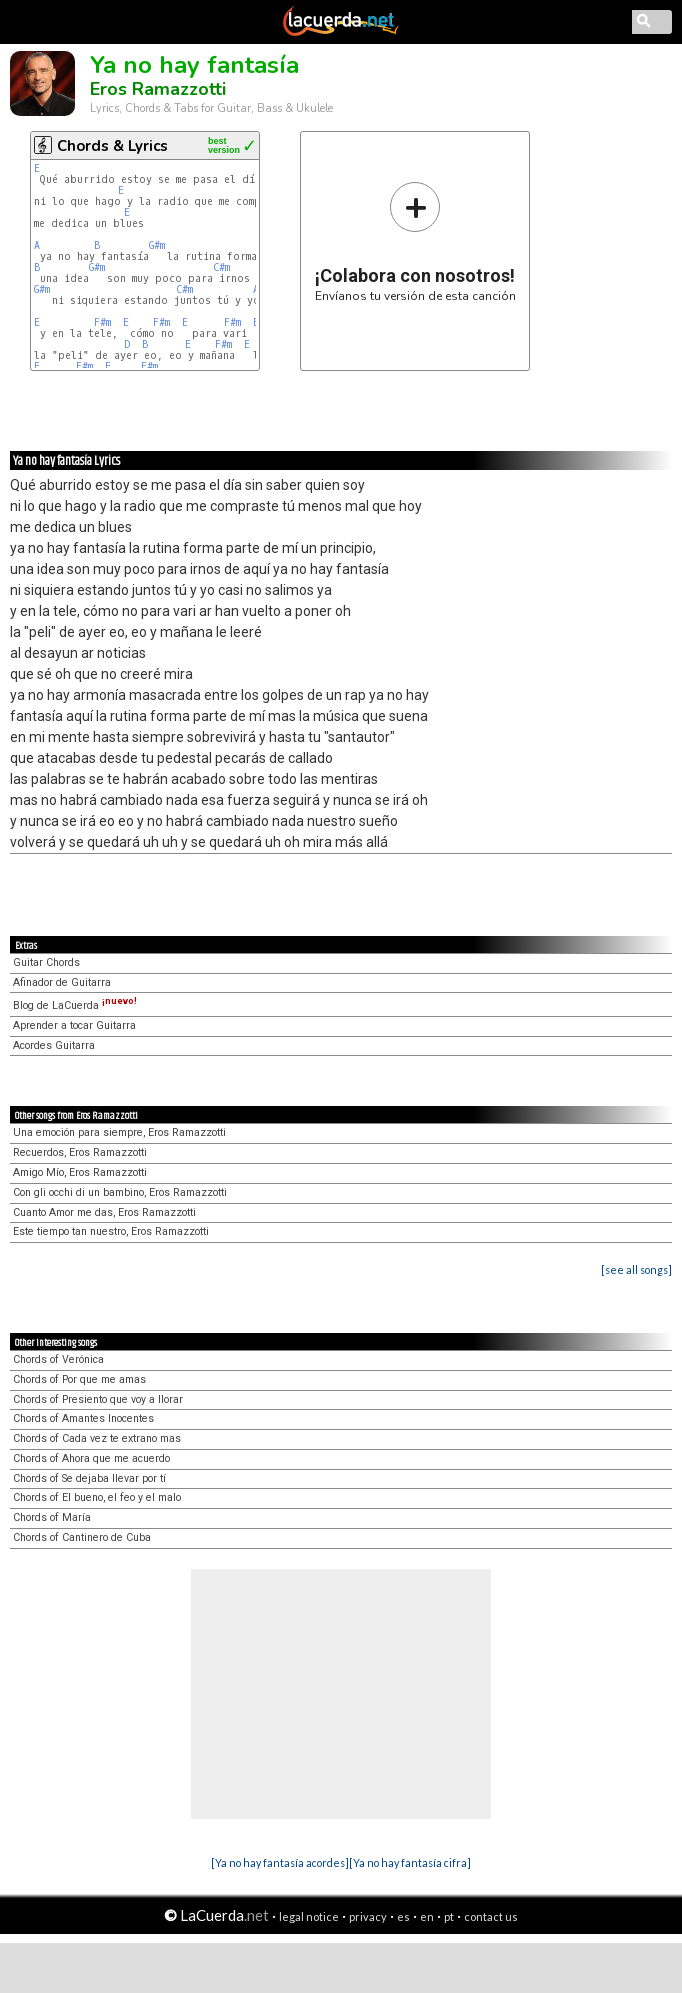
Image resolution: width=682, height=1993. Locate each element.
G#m (157, 245)
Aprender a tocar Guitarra (74, 1025)
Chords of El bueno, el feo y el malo (97, 1497)
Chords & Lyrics (112, 146)
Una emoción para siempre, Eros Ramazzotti (119, 1132)
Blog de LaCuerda (75, 1005)
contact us (491, 1916)
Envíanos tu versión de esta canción (415, 241)
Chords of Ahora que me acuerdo (91, 1458)
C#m (221, 267)
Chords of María (52, 1517)
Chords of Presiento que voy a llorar (98, 1399)
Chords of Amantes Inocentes (83, 1418)
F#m (102, 322)
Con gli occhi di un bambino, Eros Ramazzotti (120, 1192)
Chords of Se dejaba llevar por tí (89, 1478)
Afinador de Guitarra (62, 982)
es (403, 1916)
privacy (368, 1916)
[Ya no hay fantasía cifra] (410, 1862)
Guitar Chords (46, 962)
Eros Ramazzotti (158, 89)
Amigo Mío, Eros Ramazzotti (80, 1172)
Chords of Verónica (58, 1359)
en (427, 1916)
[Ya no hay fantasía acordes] (280, 1862)
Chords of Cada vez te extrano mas (97, 1438)
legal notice (309, 1916)
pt (449, 1916)
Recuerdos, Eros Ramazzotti (80, 1152)
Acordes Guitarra (54, 1045)
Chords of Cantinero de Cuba (82, 1537)
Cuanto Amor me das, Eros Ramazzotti (104, 1212)
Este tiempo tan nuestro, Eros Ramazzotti (111, 1231)
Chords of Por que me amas (79, 1379)
